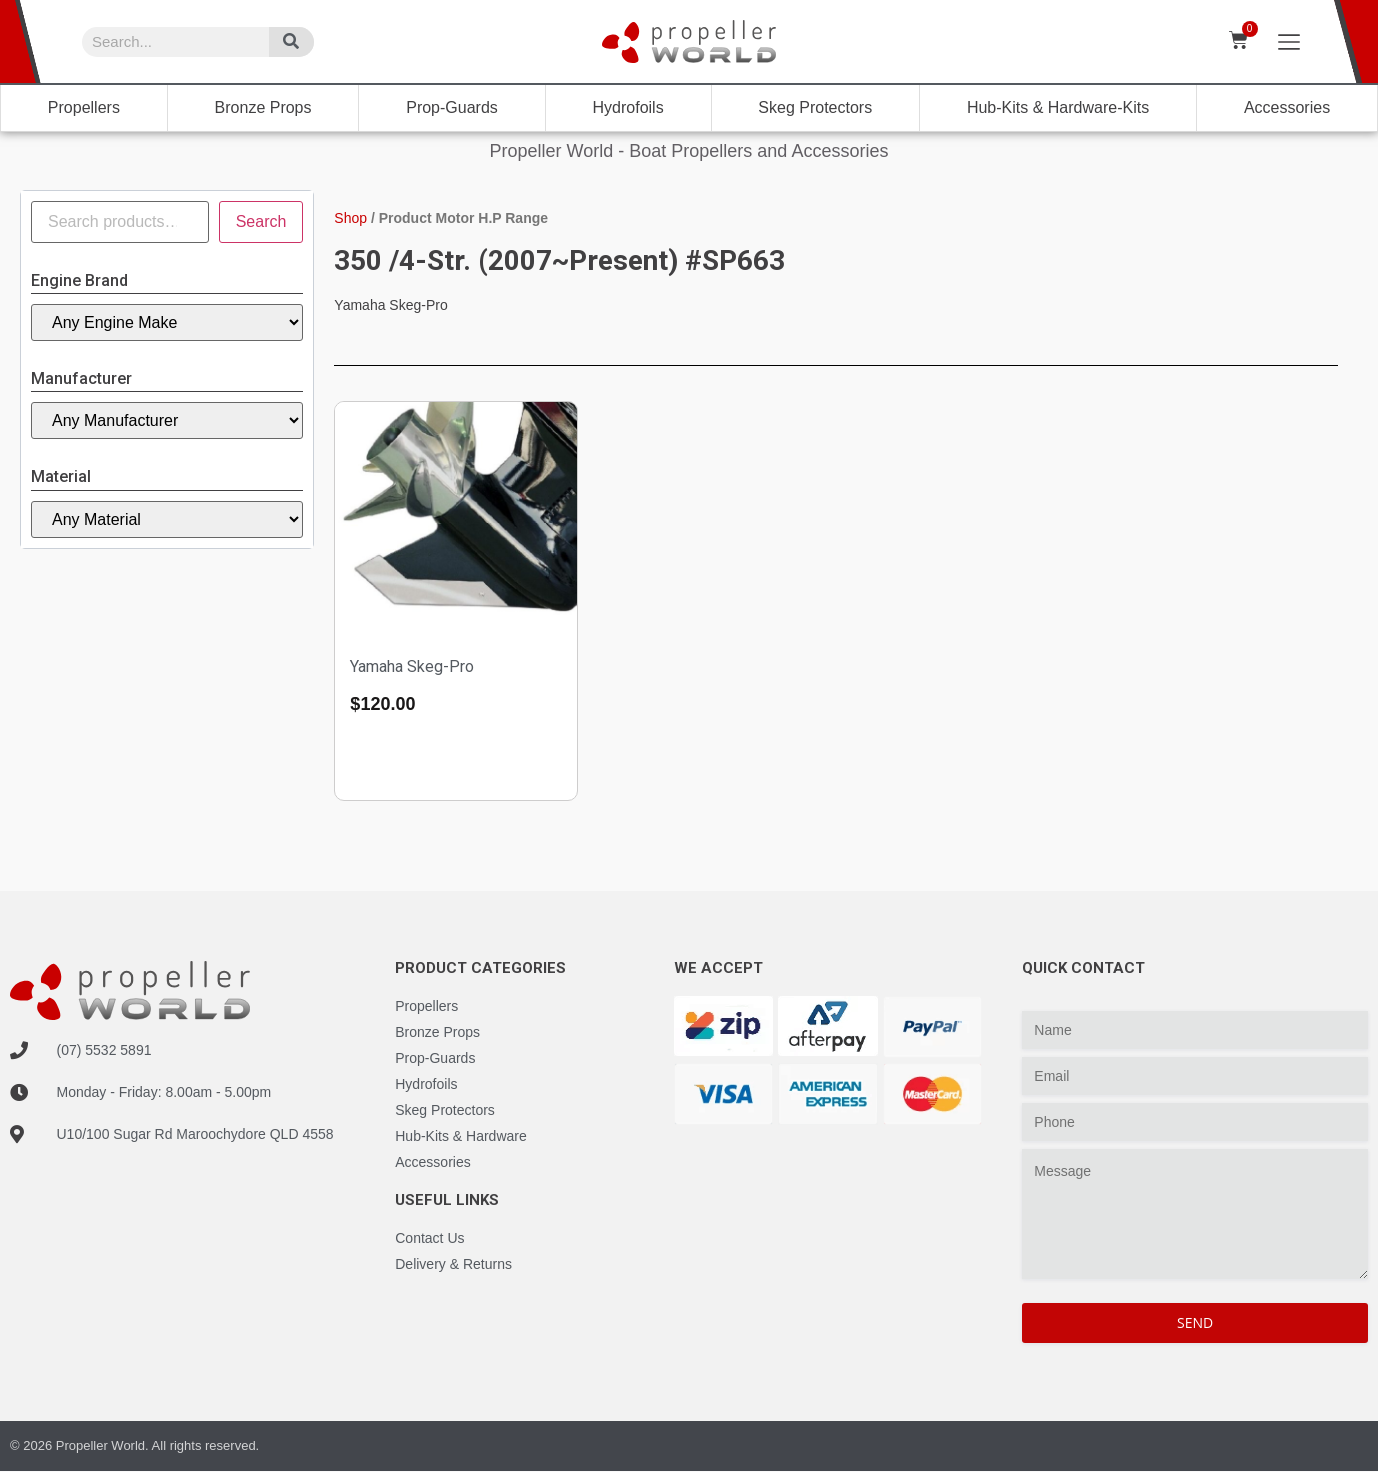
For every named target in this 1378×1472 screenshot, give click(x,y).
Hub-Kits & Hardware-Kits (1058, 107)
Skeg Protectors (815, 107)
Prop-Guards (452, 107)
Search (261, 221)
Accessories (1287, 107)
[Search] (291, 42)
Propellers (84, 107)
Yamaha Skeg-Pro (412, 666)
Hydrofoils (628, 107)
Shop (350, 218)
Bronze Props (263, 107)
